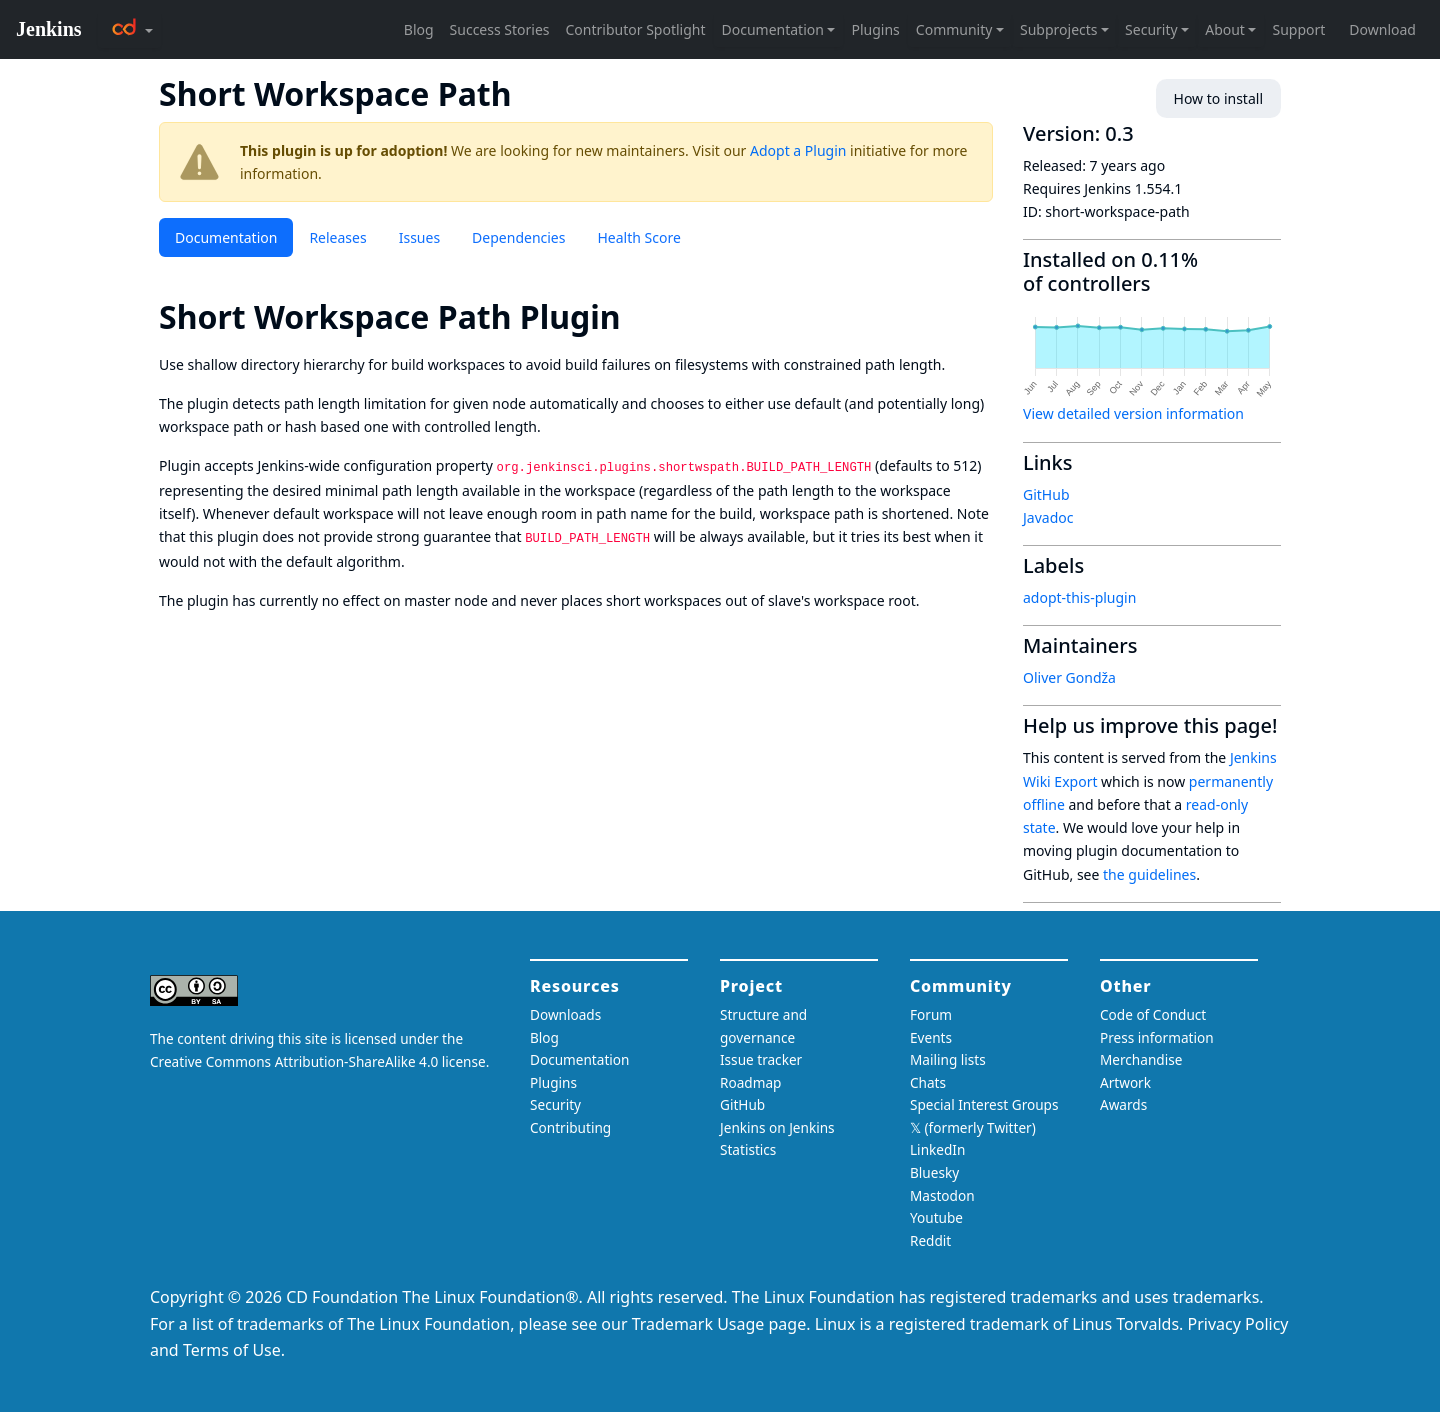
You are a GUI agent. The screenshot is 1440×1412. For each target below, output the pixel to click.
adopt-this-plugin (1079, 597)
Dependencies (518, 237)
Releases (337, 237)
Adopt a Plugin (798, 150)
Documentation (226, 237)
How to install (1218, 98)
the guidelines (1149, 874)
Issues (419, 237)
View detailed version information (1133, 413)
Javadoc (1048, 517)
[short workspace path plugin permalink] (639, 316)
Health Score (638, 237)
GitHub (1046, 494)
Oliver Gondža (1069, 677)
